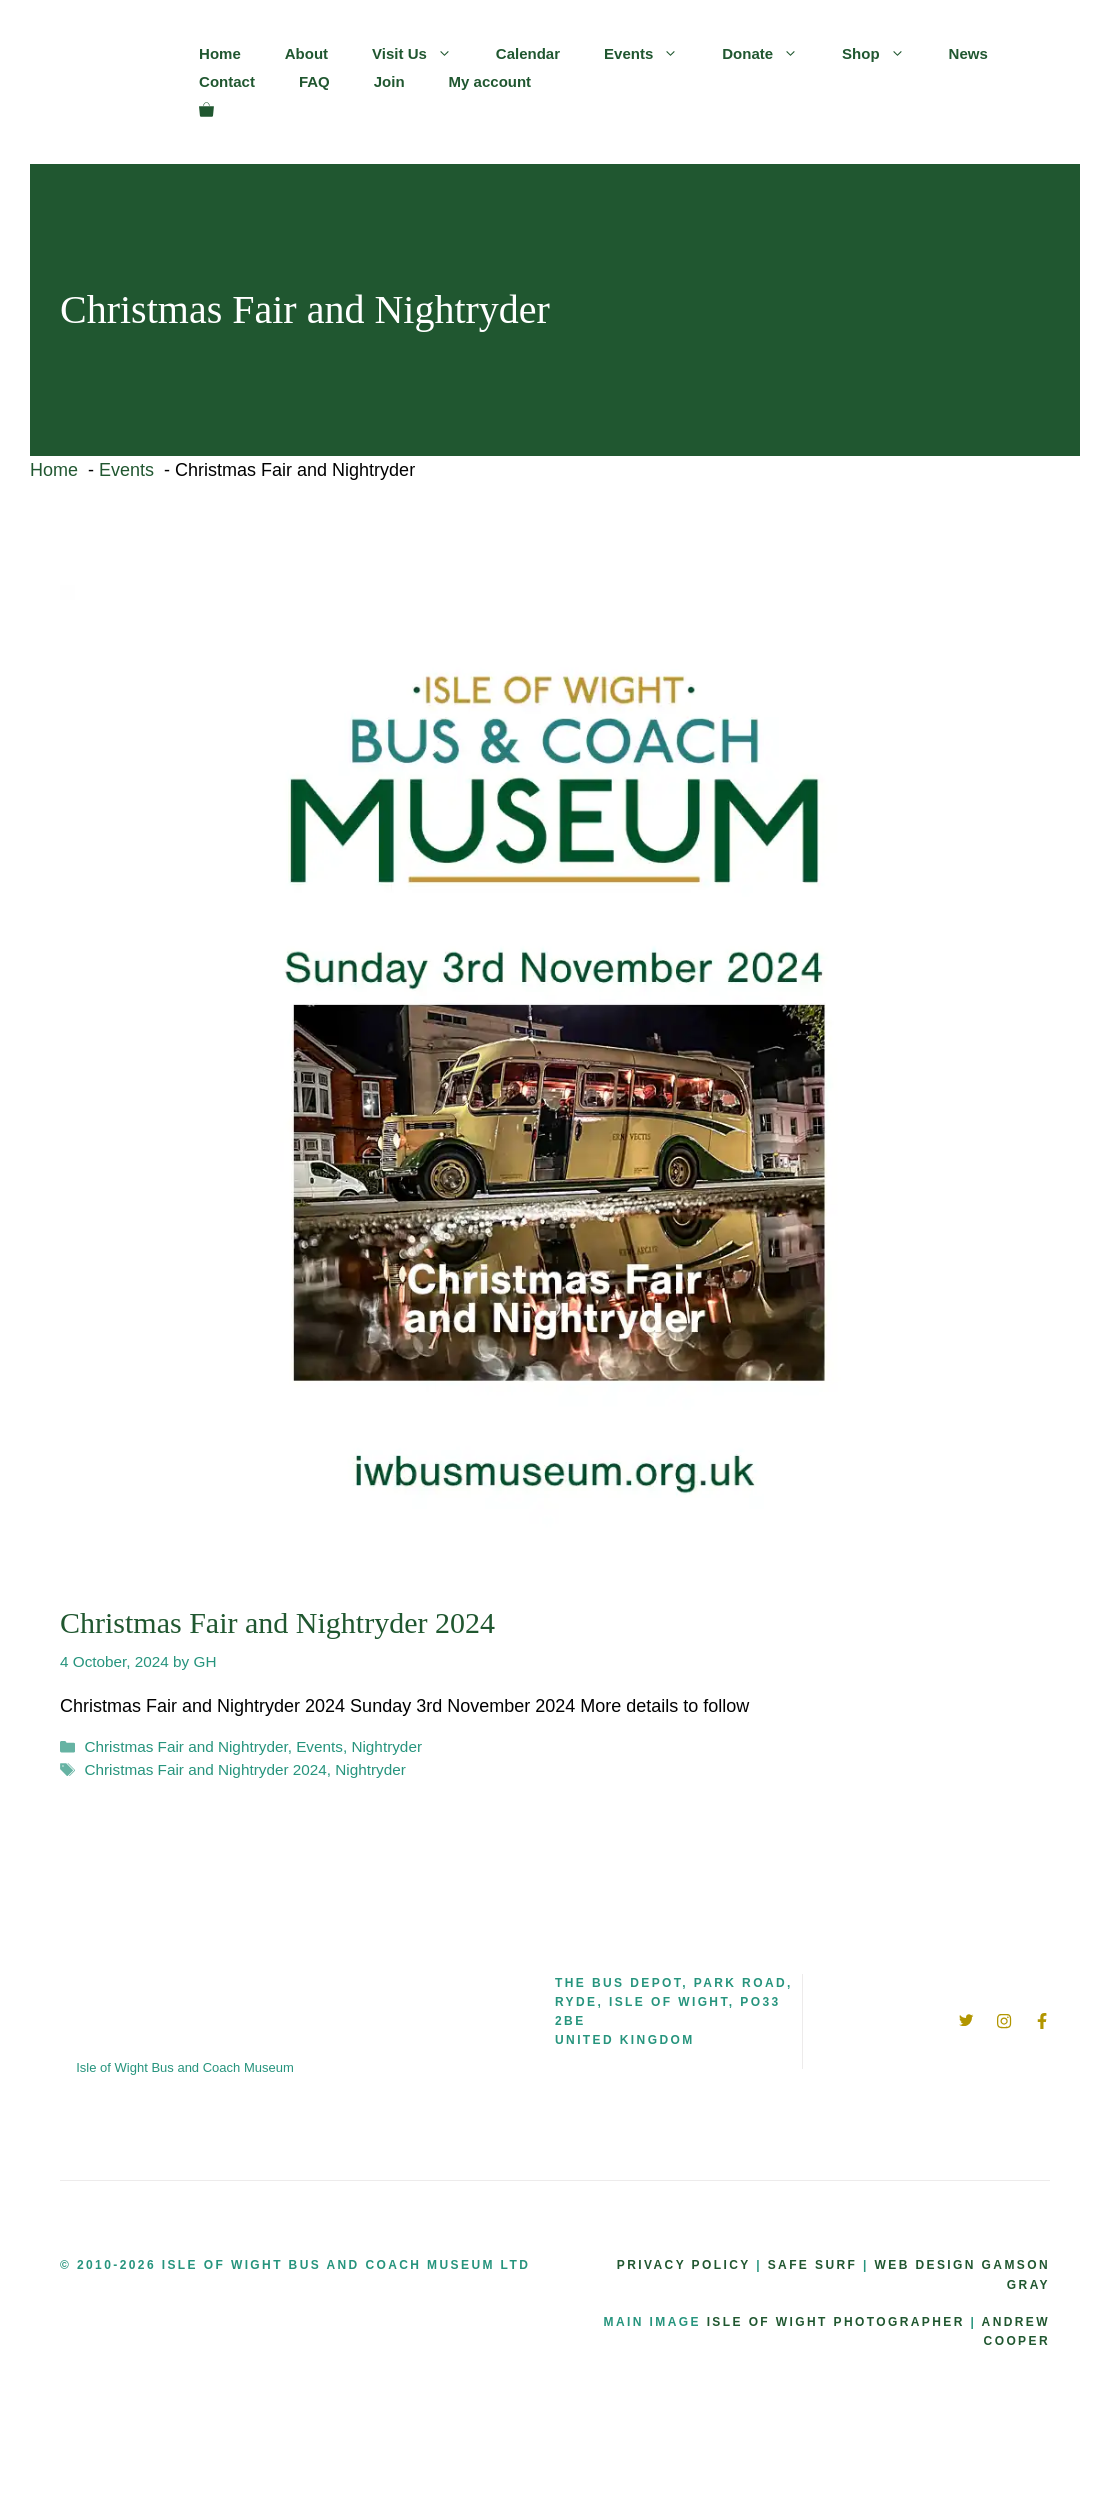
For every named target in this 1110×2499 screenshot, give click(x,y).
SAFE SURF (813, 2265)
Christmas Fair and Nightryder (185, 1746)
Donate (771, 54)
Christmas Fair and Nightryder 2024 (277, 1622)
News (968, 53)
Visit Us (423, 54)
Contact (227, 81)
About (306, 53)
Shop (884, 54)
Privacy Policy (684, 2265)
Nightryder (386, 1746)
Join (389, 81)
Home (220, 53)
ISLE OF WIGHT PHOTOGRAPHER (836, 2322)
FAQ (314, 81)
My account (490, 81)
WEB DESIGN (925, 2265)
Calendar (528, 53)
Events (652, 54)
